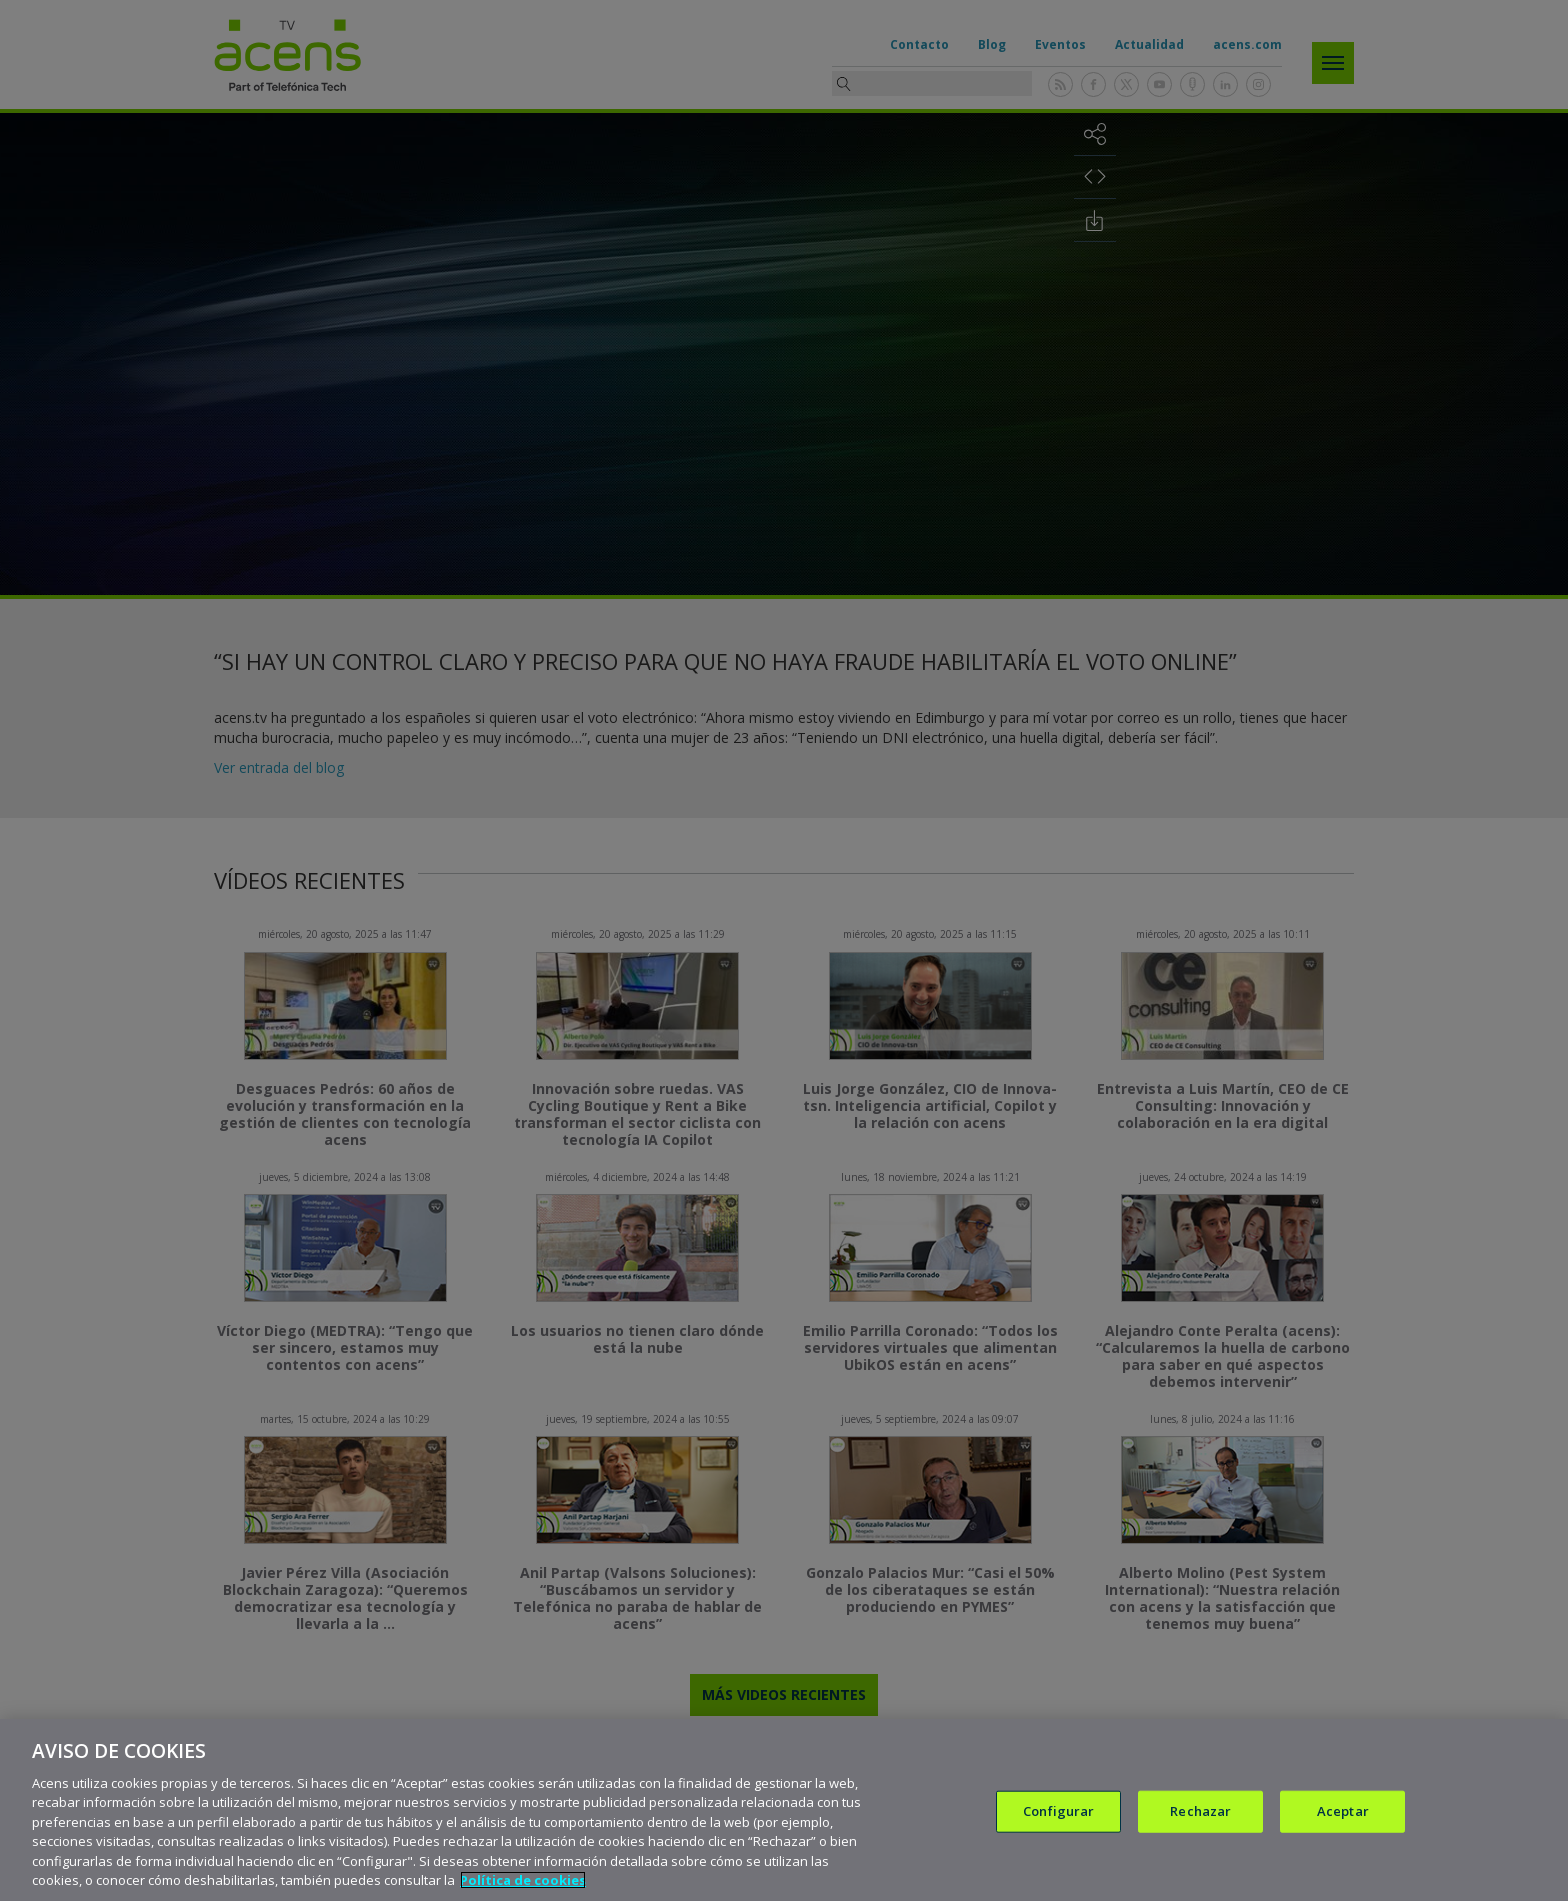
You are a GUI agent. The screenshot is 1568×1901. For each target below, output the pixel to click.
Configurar (1058, 1811)
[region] (784, 1810)
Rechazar (1200, 1811)
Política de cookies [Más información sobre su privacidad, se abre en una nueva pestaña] (523, 1880)
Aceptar (1343, 1811)
